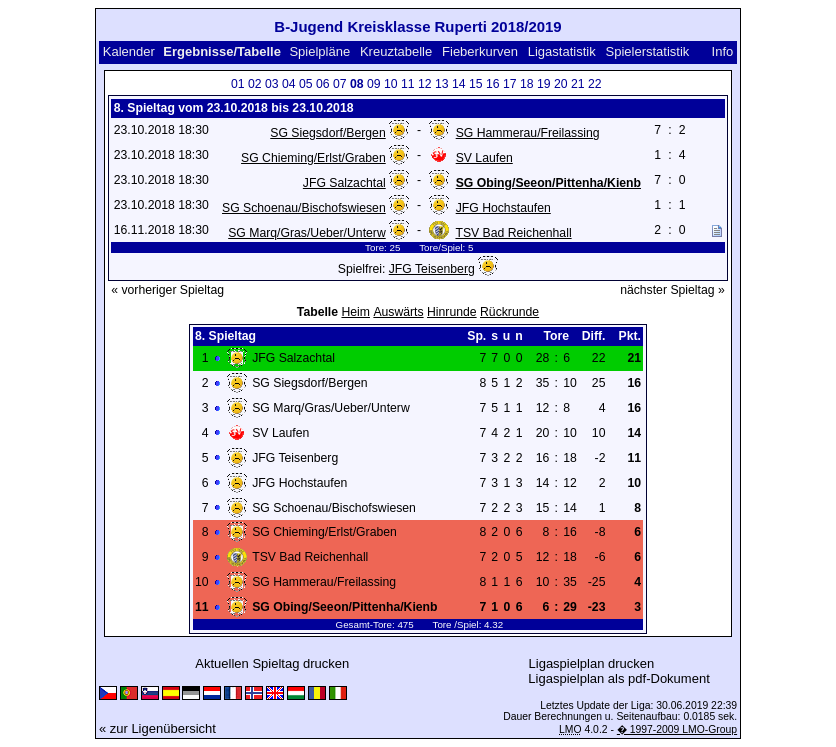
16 (493, 84)
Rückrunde (509, 312)
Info (723, 51)
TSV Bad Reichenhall (513, 233)
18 (527, 84)
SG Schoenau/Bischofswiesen (304, 208)
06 (323, 84)
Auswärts (398, 312)
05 (306, 84)
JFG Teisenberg (432, 269)
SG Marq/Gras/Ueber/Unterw (307, 233)
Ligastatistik (562, 51)
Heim (355, 312)
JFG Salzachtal (344, 183)
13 (442, 84)
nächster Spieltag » (672, 290)
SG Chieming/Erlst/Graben (313, 158)
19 (544, 84)
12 (425, 84)
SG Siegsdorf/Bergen (327, 133)
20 (561, 84)
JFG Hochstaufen (503, 208)
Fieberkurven (480, 51)
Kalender (129, 51)
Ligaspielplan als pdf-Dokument (618, 678)
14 (459, 84)
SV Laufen (484, 158)
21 (578, 84)
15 (476, 84)
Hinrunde (452, 312)
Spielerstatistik (648, 51)
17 (510, 84)
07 (340, 84)
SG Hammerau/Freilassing (528, 133)
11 (408, 84)
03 (272, 84)
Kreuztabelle (396, 51)
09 (374, 84)
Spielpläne (319, 51)
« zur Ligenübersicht (157, 728)
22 (595, 84)
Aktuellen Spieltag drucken (272, 663)
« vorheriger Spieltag (167, 290)
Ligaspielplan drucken (592, 663)
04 (289, 84)
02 (255, 84)
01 (238, 84)
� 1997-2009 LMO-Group (677, 729)
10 (391, 84)
